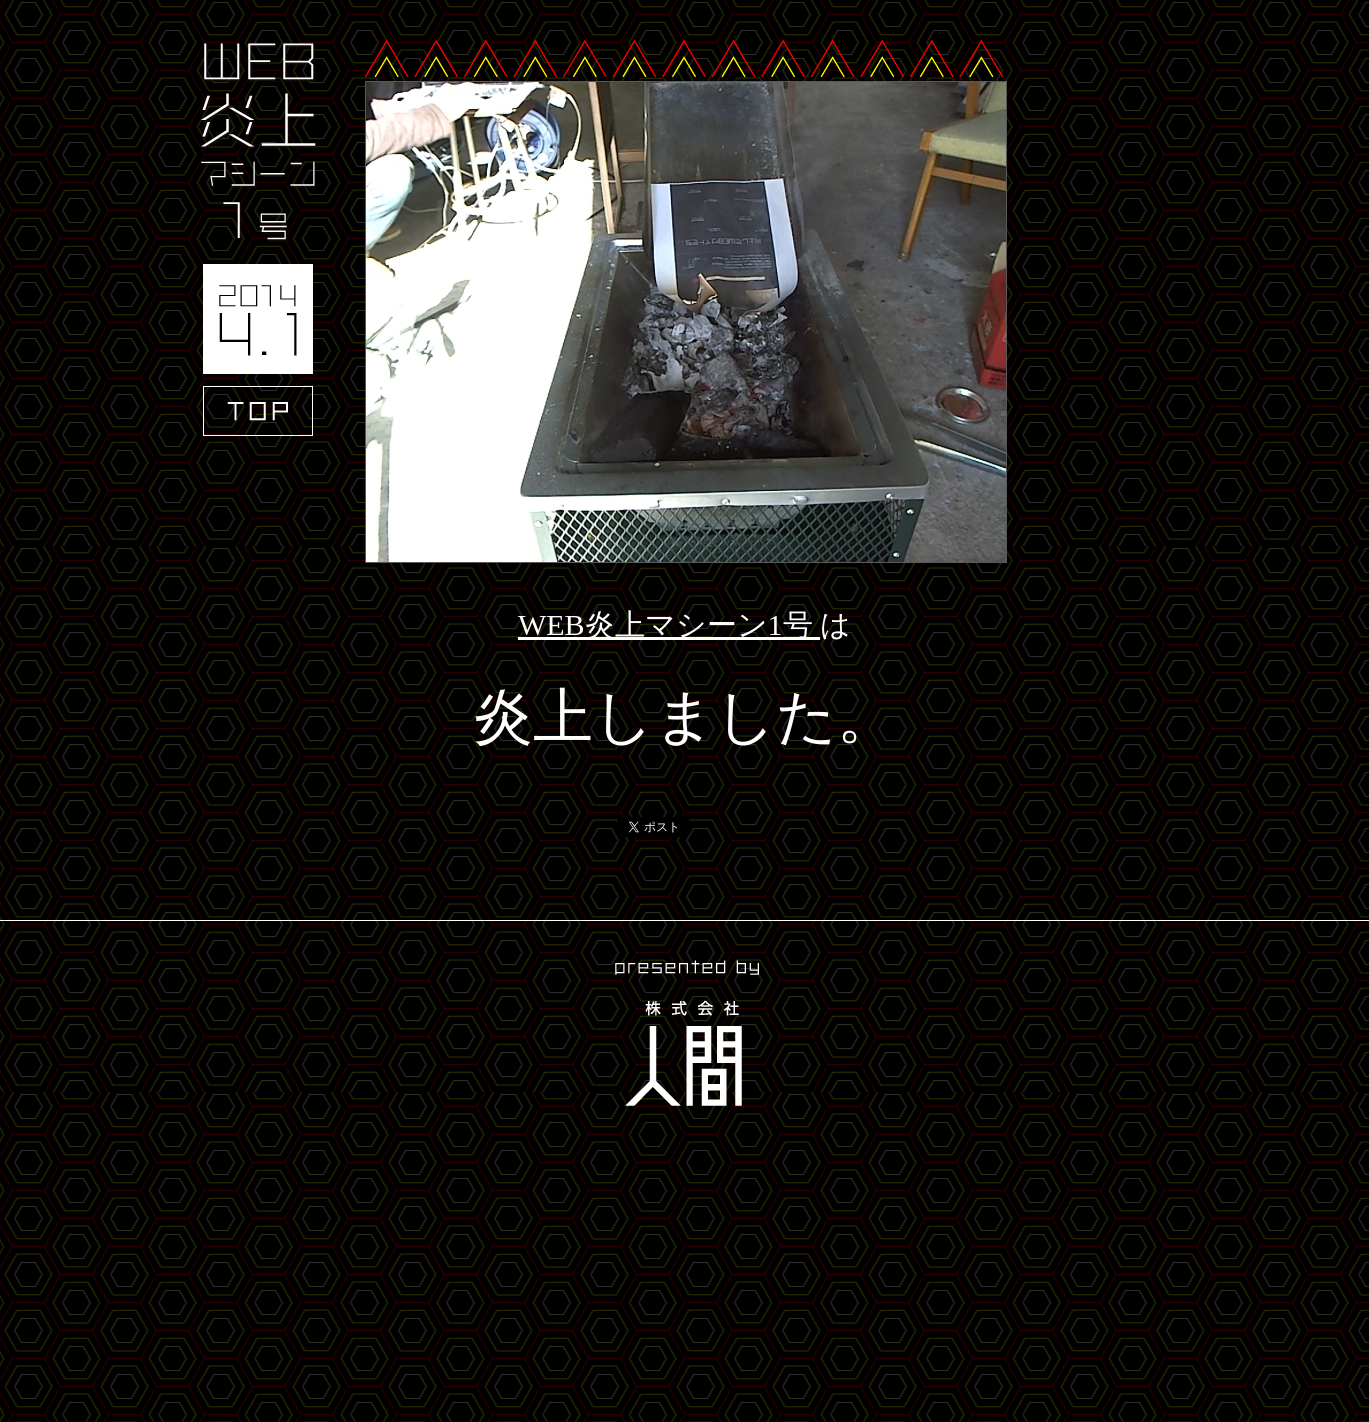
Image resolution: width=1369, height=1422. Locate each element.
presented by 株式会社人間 (685, 1036)
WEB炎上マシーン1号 (669, 624)
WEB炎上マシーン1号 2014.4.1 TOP (258, 239)
